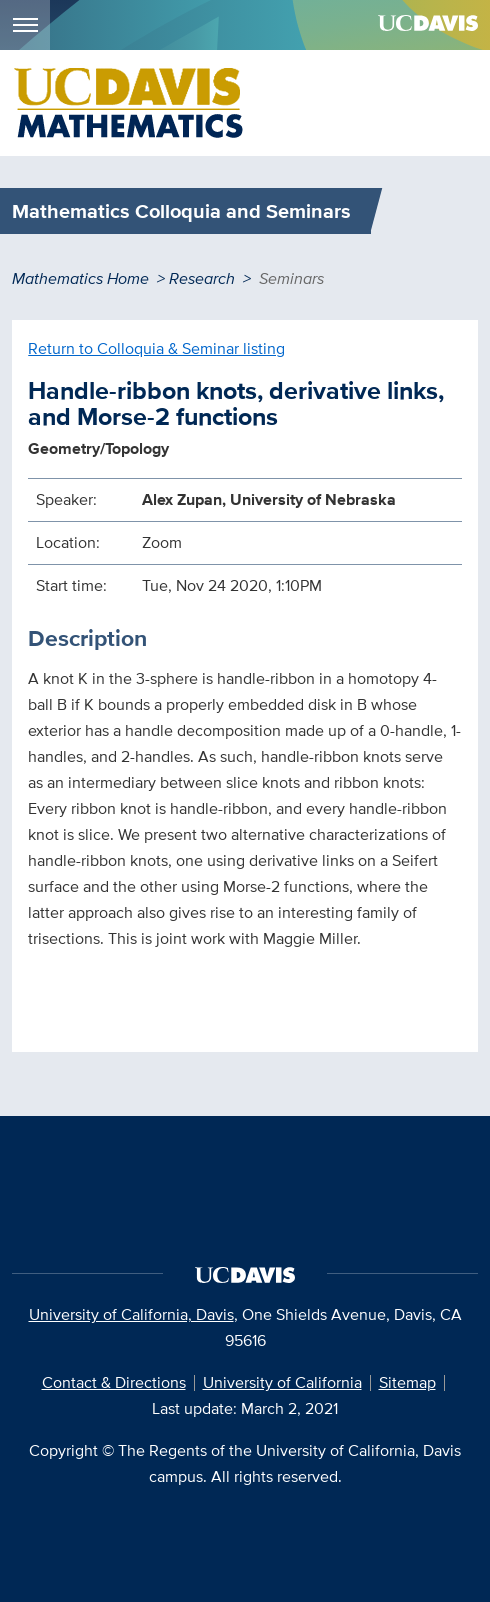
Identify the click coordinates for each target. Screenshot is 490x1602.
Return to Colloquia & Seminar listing (156, 348)
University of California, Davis (131, 1314)
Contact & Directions (114, 1382)
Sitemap (407, 1382)
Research (202, 278)
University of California (282, 1382)
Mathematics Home (80, 278)
